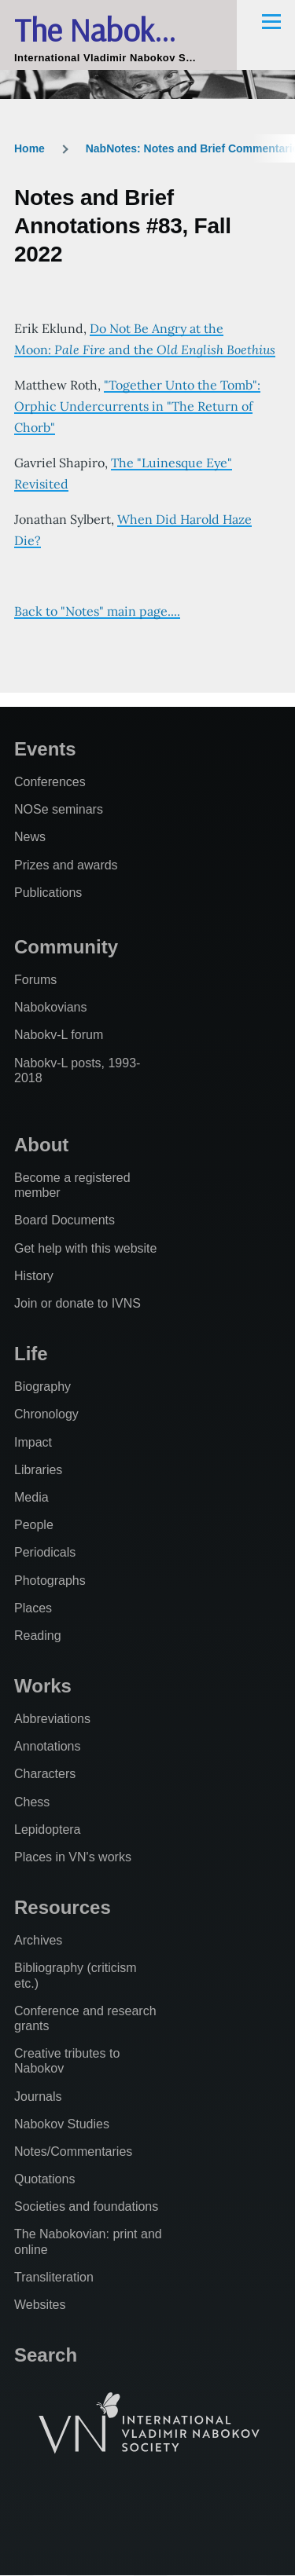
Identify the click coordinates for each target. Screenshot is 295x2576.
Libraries (38, 1469)
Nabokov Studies (61, 2124)
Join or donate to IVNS (77, 1303)
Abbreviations (52, 1718)
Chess (32, 1802)
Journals (37, 2096)
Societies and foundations (86, 2206)
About (41, 1144)
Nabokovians (50, 1007)
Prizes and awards (66, 865)
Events (45, 748)
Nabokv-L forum (58, 1034)
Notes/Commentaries (73, 2151)
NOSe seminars (58, 809)
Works (43, 1685)
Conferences (50, 782)
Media (31, 1497)
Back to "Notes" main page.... (97, 611)
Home (29, 148)
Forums (35, 979)
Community (66, 946)
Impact (33, 1442)
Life (31, 1353)
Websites (40, 2304)
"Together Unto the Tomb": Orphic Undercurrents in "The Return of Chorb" (137, 406)
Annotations (47, 1746)
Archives (38, 1940)
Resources (62, 1907)
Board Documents (64, 1220)
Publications (48, 892)
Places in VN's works (72, 1857)
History (33, 1276)
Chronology (46, 1414)
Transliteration (54, 2277)
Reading (37, 1635)
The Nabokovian (118, 29)
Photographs (50, 1580)
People (33, 1524)
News (30, 836)
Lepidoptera (47, 1829)
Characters (45, 1773)
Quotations (44, 2179)
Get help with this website (85, 1248)
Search (45, 2355)
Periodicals (45, 1552)
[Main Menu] (271, 21)
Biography (42, 1386)
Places (33, 1608)
